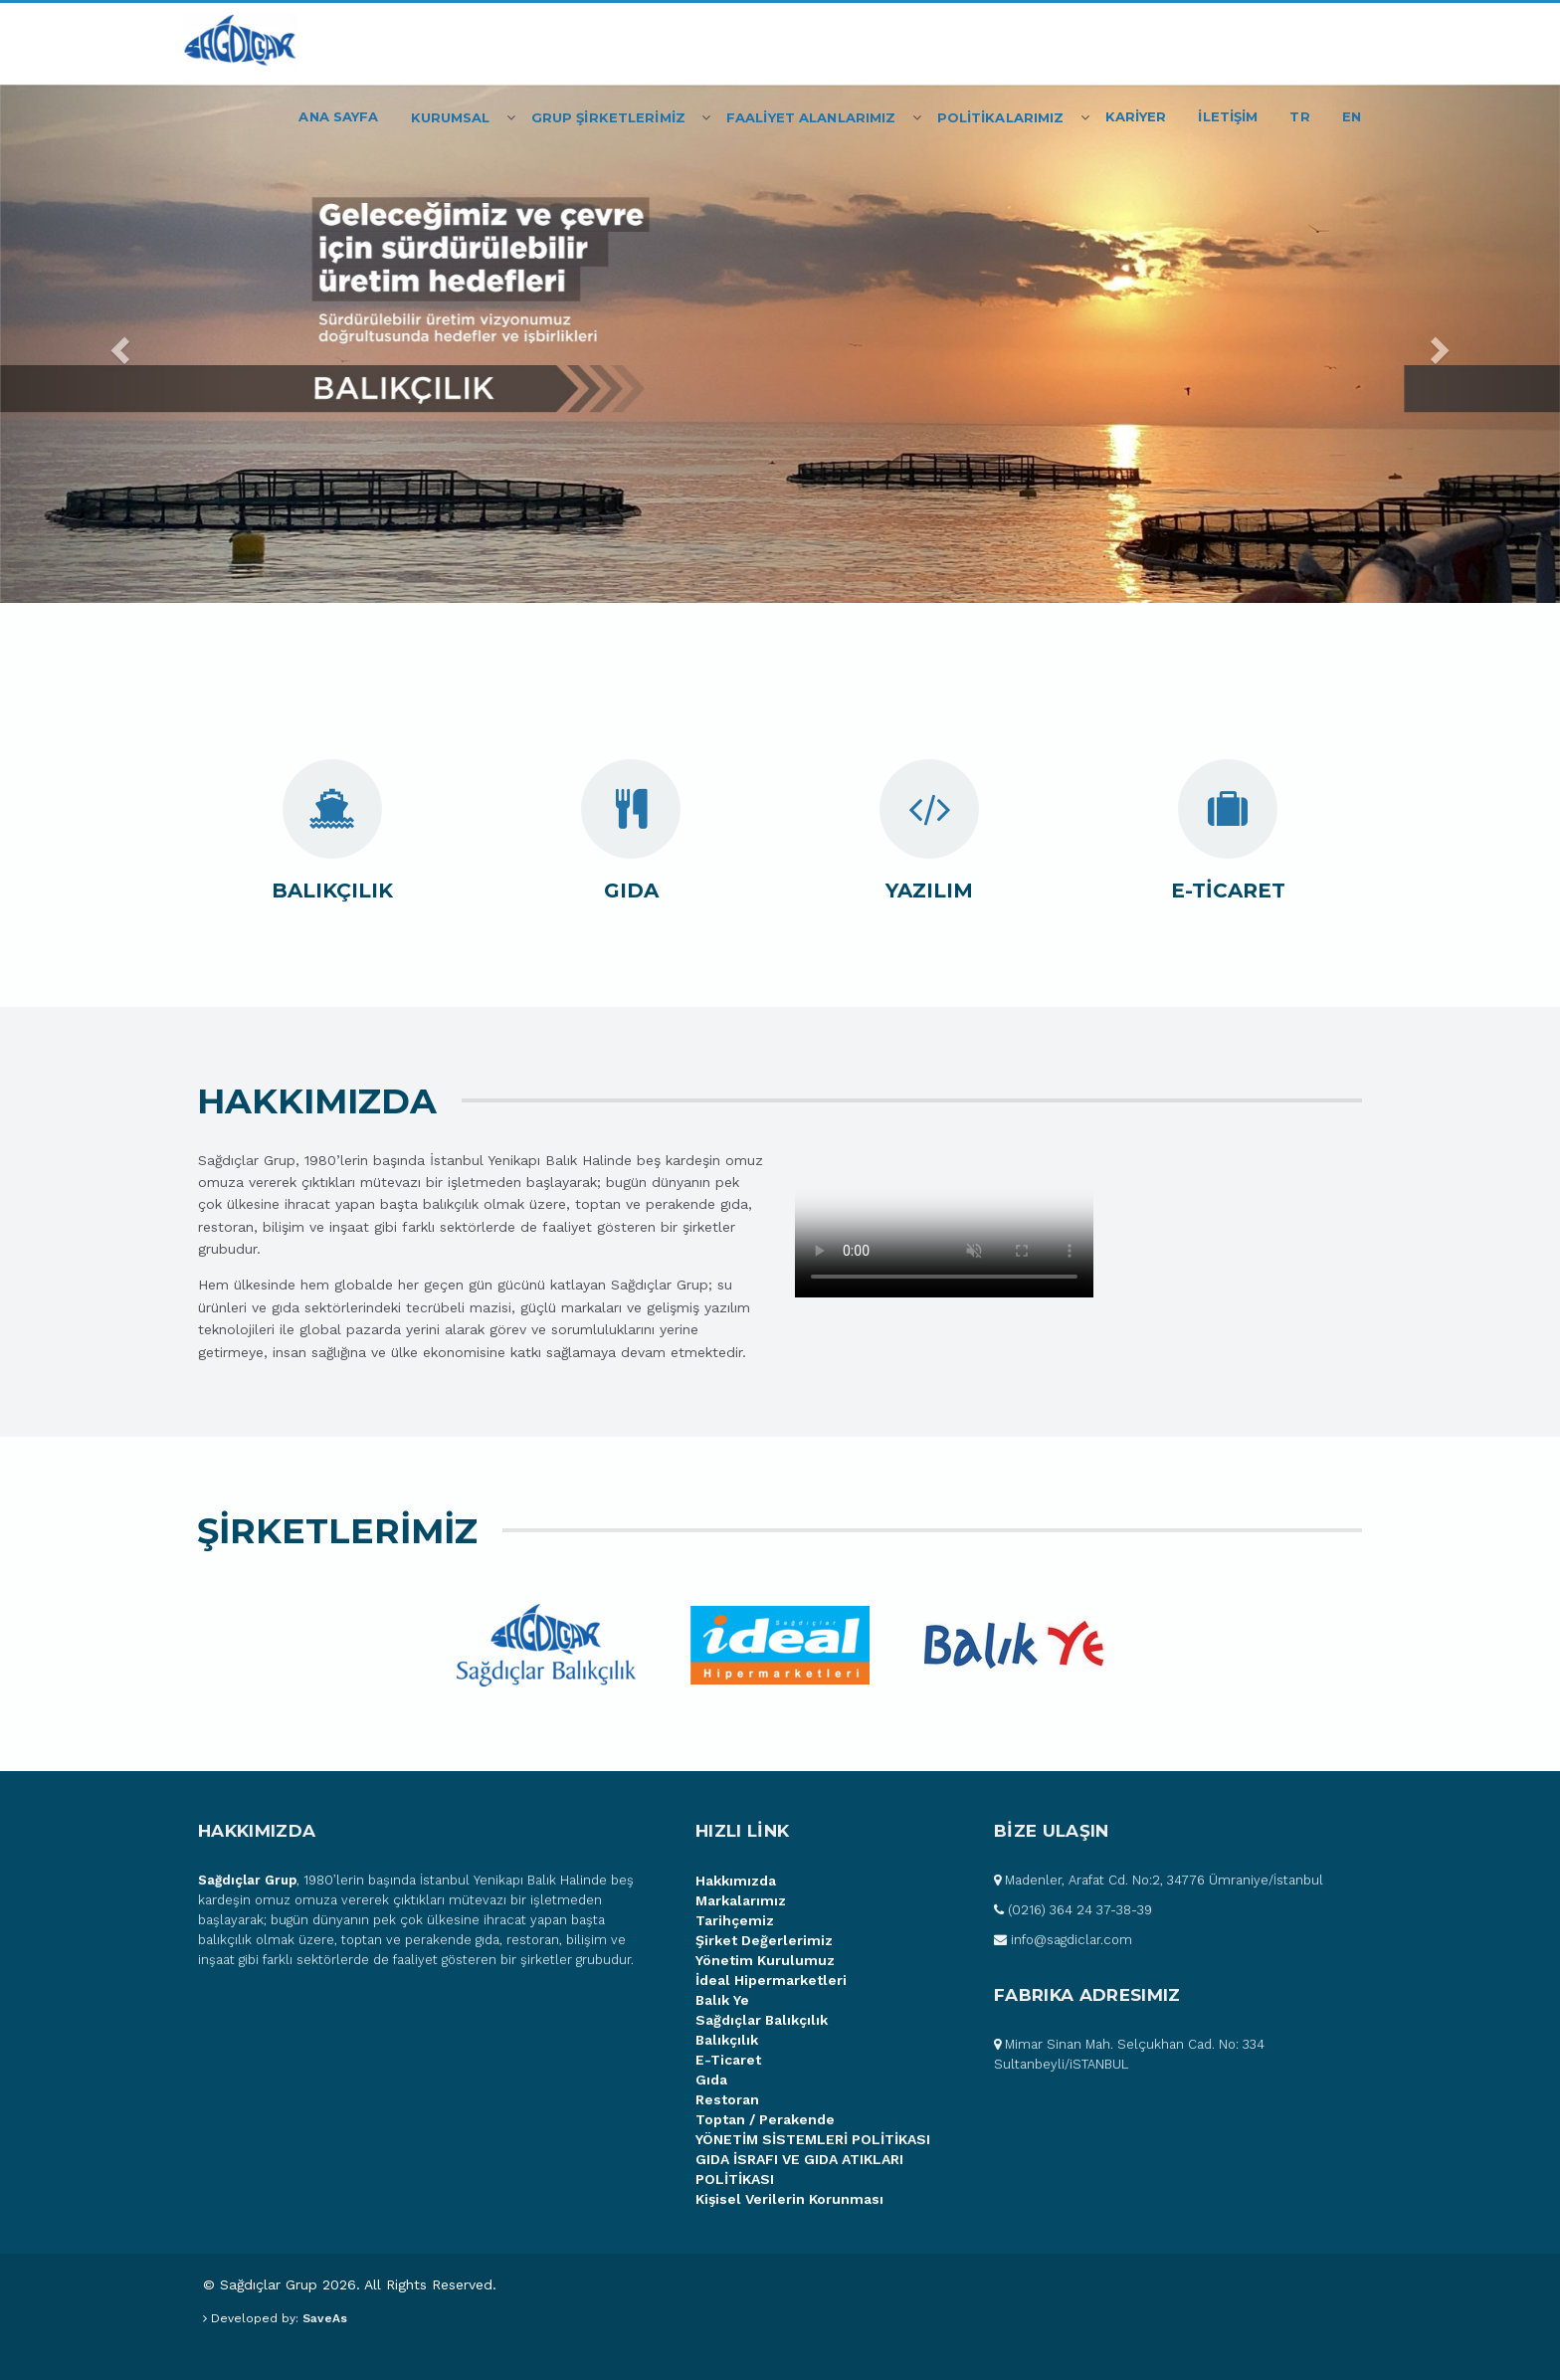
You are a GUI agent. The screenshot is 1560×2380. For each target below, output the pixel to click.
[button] (117, 344)
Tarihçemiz (734, 1920)
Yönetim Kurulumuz (765, 1960)
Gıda (711, 2079)
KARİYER (1136, 116)
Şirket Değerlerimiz (764, 1940)
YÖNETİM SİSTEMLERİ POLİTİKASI (812, 2139)
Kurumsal (450, 117)
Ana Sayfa (338, 116)
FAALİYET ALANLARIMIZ (811, 117)
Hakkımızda (735, 1880)
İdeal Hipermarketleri (771, 1980)
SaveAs (324, 2318)
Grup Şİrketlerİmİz (608, 117)
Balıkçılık (726, 2040)
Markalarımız (740, 1900)
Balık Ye (722, 2000)
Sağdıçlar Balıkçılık (761, 2020)
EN (1351, 116)
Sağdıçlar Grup (247, 1880)
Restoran (727, 2099)
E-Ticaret (728, 2060)
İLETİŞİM (1228, 116)
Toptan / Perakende (765, 2119)
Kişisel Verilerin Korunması (789, 2199)
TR (1299, 116)
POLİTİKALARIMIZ (1001, 117)
